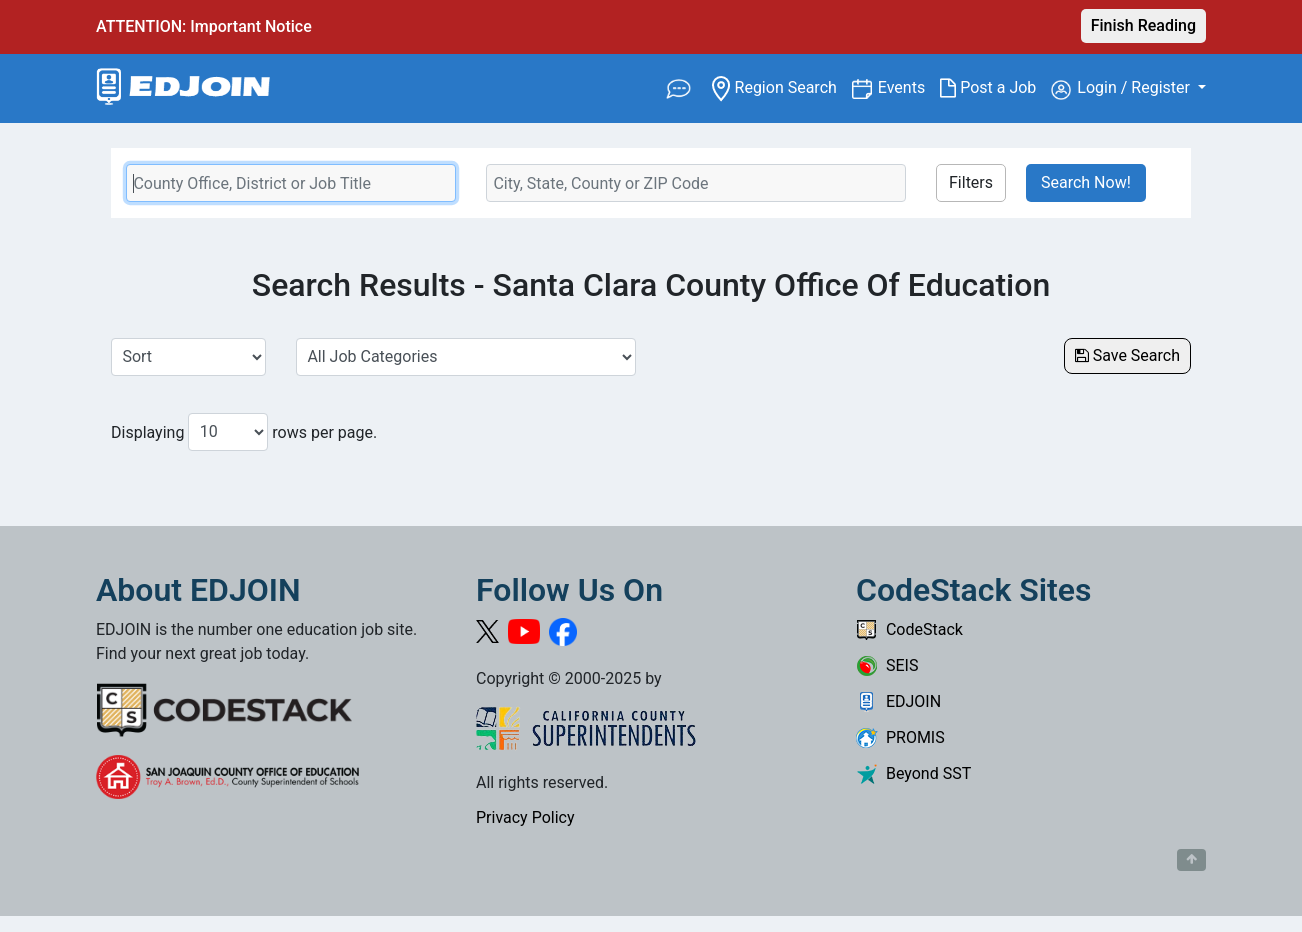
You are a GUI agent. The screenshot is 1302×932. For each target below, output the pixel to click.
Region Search (782, 86)
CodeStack (909, 629)
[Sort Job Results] (188, 357)
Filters (971, 182)
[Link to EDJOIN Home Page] (183, 88)
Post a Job (995, 88)
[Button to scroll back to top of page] (1191, 860)
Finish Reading (1143, 25)
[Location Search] (696, 183)
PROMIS (900, 737)
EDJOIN (898, 701)
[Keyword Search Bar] (291, 183)
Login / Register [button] (1122, 89)
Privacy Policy (525, 817)
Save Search (1127, 355)
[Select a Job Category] (466, 357)
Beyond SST (913, 773)
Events (909, 86)
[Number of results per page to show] (228, 432)
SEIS (887, 665)
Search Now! (1086, 182)
